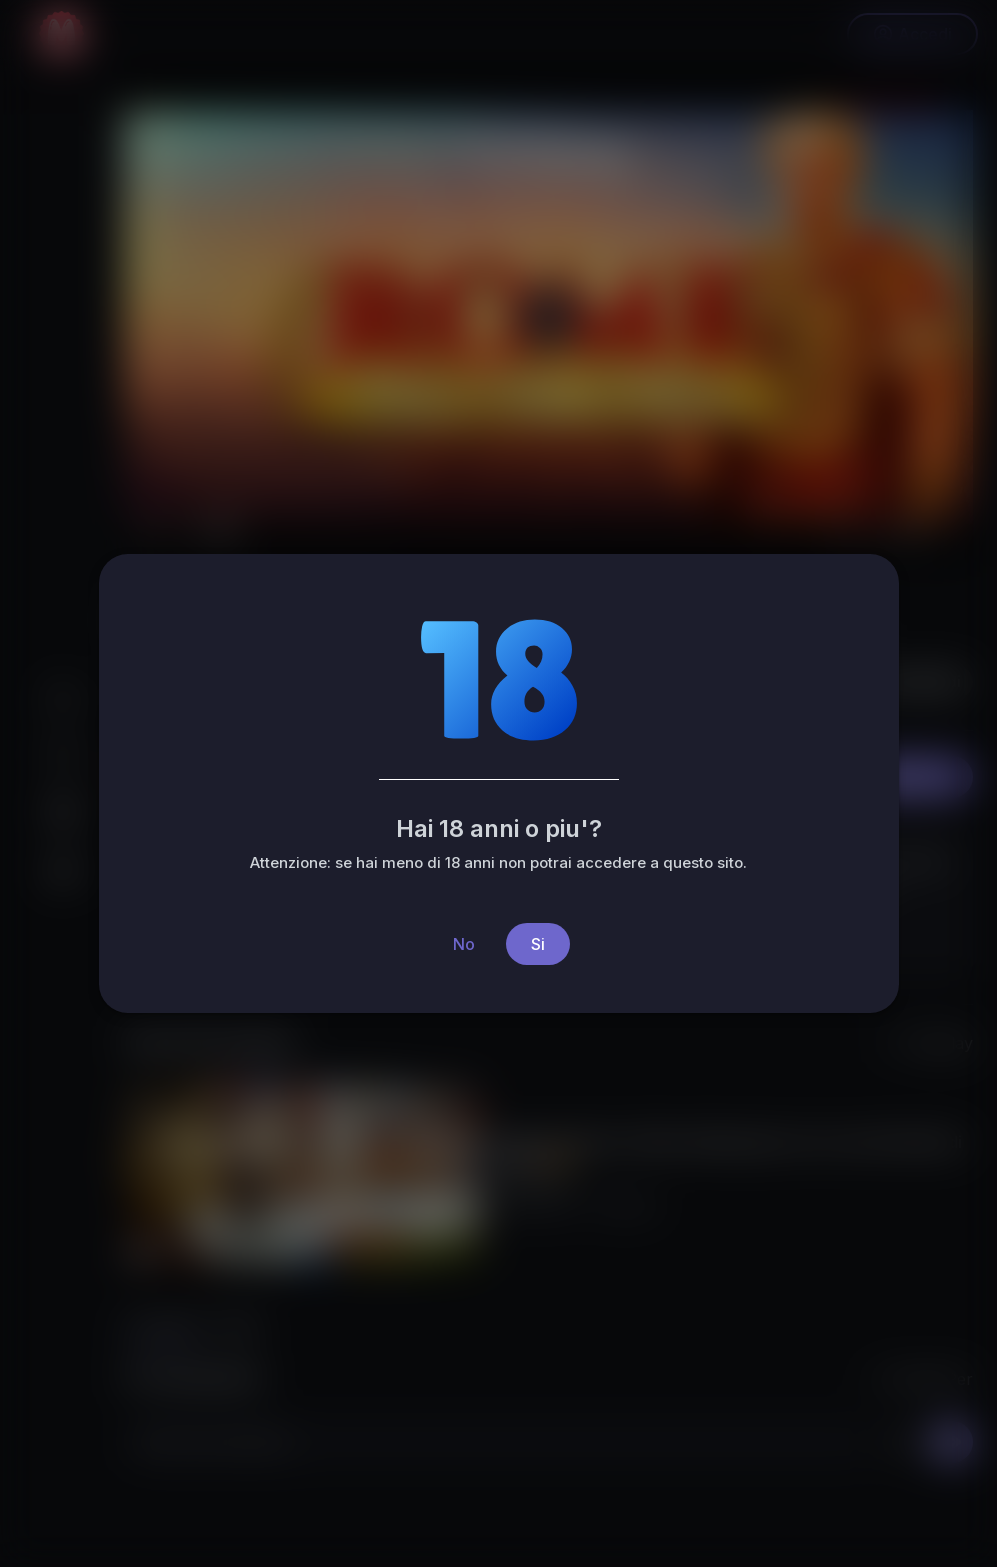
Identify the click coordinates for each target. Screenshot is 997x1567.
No (464, 944)
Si (538, 944)
